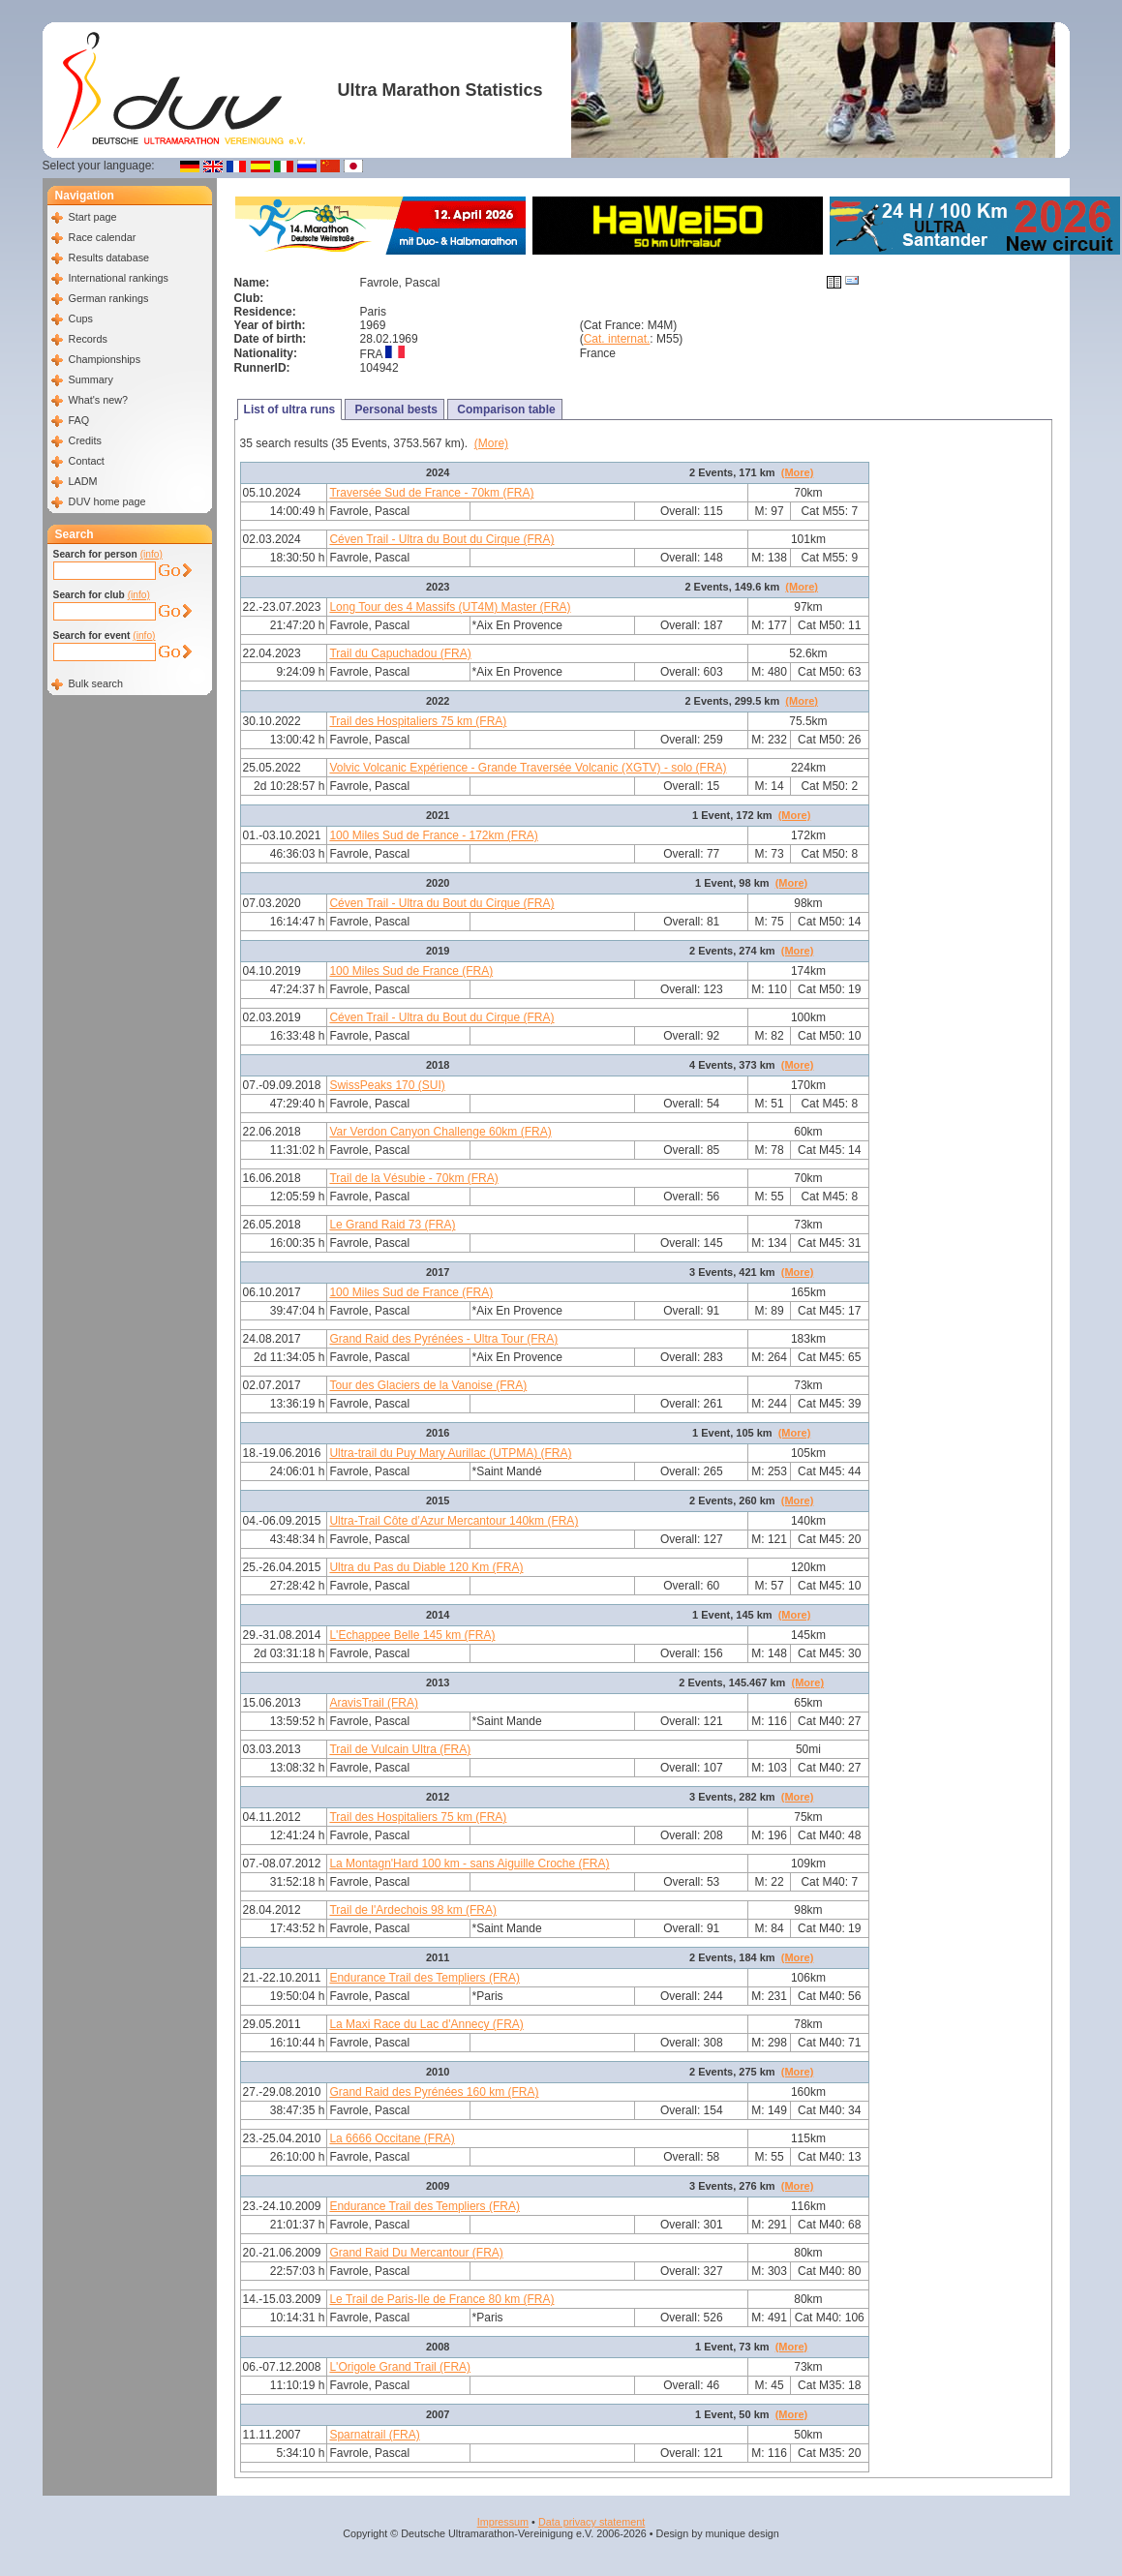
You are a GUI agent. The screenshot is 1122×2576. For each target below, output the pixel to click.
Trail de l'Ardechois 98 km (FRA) (413, 1910)
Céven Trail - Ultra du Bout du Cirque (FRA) (441, 539)
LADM (83, 481)
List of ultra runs (290, 409)
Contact (87, 461)
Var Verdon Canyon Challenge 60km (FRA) (440, 1131)
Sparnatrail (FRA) (374, 2434)
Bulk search (96, 683)
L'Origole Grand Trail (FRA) (399, 2367)
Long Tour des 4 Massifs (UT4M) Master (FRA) (449, 607)
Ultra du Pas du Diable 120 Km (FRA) (426, 1567)
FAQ (79, 420)
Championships (104, 359)
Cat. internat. (617, 339)
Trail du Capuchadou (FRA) (399, 653)
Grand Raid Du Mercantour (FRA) (415, 2252)
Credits (85, 440)
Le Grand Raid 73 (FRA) (392, 1224)
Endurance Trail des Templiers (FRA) (424, 1978)
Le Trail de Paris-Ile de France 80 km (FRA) (441, 2299)
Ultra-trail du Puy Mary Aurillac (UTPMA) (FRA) (450, 1453)
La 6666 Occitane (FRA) (391, 2138)
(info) (151, 554)
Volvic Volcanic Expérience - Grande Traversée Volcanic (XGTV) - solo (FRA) (527, 767)
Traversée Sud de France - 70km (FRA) (431, 493)
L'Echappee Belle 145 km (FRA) (412, 1635)
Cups (81, 318)
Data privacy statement (591, 2522)
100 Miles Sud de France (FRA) (411, 971)
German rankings (109, 298)
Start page (93, 217)
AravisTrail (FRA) (373, 1703)
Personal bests (394, 409)
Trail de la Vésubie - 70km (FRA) (413, 1178)
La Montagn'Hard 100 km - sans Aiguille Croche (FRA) (469, 1863)
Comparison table (505, 409)
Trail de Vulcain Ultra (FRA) (399, 1749)
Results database (109, 257)
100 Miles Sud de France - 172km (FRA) (433, 835)
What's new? (98, 400)
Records (88, 339)
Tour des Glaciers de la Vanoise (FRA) (428, 1385)
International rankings (118, 278)
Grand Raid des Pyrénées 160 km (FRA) (433, 2092)
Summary (91, 379)
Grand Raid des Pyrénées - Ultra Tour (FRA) (443, 1339)
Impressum (503, 2522)
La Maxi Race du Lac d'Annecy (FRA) (426, 2024)
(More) (491, 443)
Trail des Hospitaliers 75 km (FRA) (417, 721)
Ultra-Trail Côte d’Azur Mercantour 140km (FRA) (453, 1521)
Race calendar (102, 237)
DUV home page (107, 501)
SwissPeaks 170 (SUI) (386, 1085)
